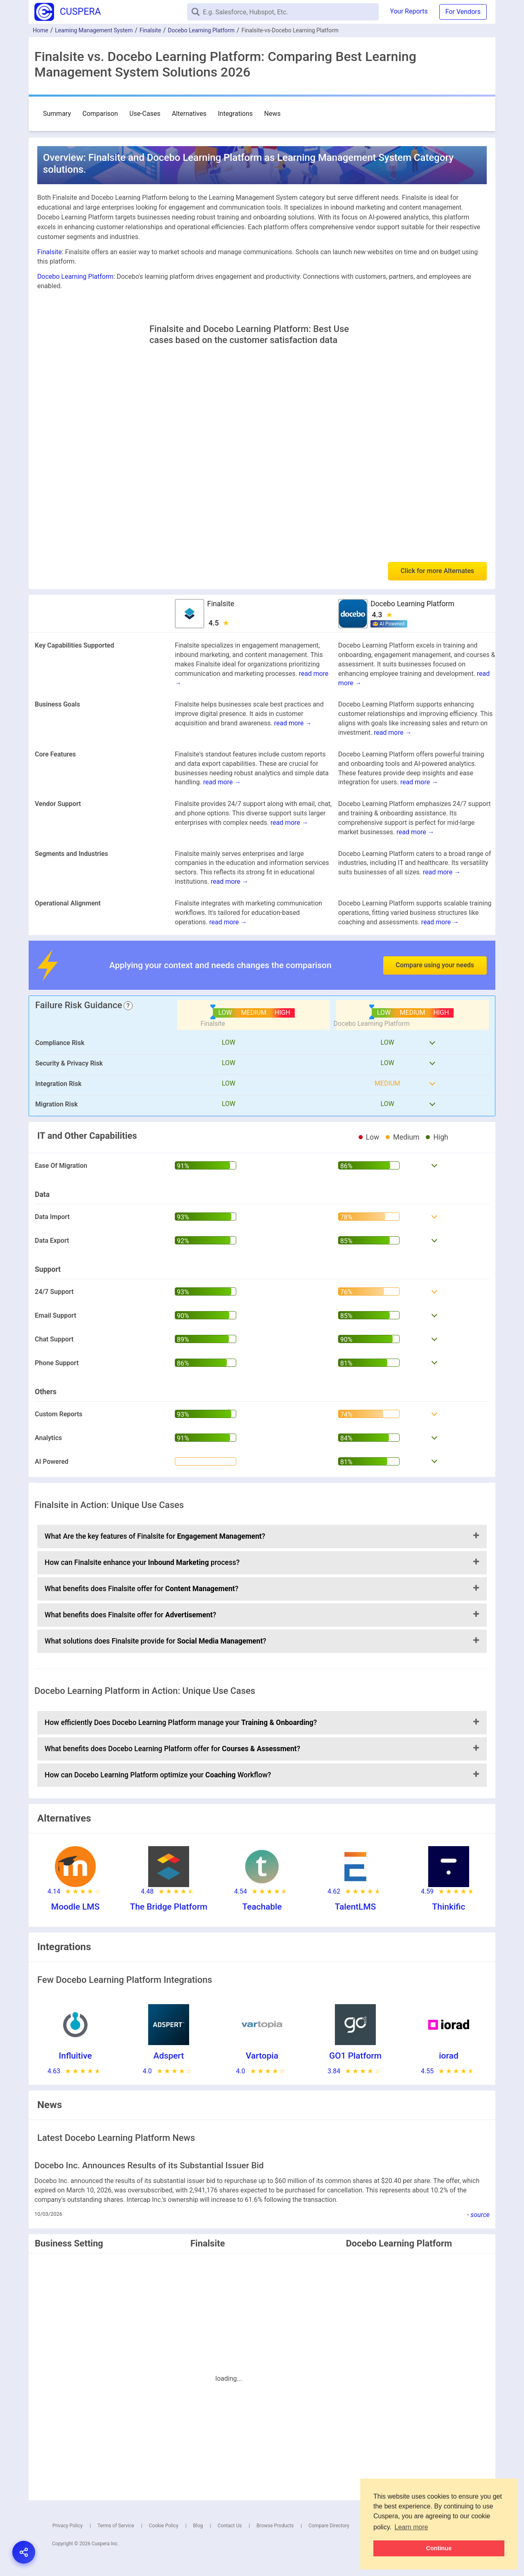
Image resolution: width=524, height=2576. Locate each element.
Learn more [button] (411, 2527)
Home (40, 30)
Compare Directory (328, 2526)
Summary (57, 113)
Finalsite (150, 30)
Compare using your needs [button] (435, 965)
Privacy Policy (67, 2526)
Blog (198, 2526)
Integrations (235, 113)
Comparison (100, 113)
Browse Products (275, 2526)
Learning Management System (94, 30)
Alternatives (189, 113)
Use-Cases (144, 113)
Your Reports (409, 11)
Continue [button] (439, 2548)
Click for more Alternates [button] (437, 571)
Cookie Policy (163, 2526)
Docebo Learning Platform (201, 30)
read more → (293, 723)
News (272, 113)
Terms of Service (115, 2526)
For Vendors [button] (463, 12)
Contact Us (230, 2526)
